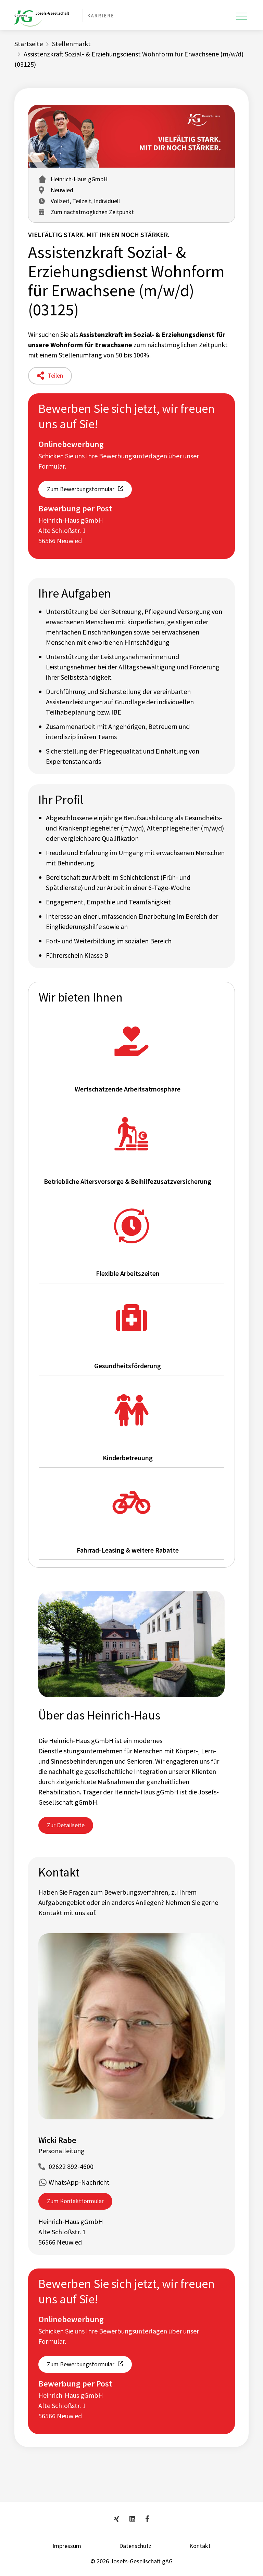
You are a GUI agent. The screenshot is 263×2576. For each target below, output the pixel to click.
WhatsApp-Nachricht (79, 2182)
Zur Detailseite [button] (66, 1825)
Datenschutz (135, 2546)
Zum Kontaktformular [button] (75, 2201)
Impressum (66, 2546)
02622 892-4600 (71, 2166)
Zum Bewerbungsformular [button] (80, 489)
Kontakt (200, 2546)
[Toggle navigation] (242, 16)
